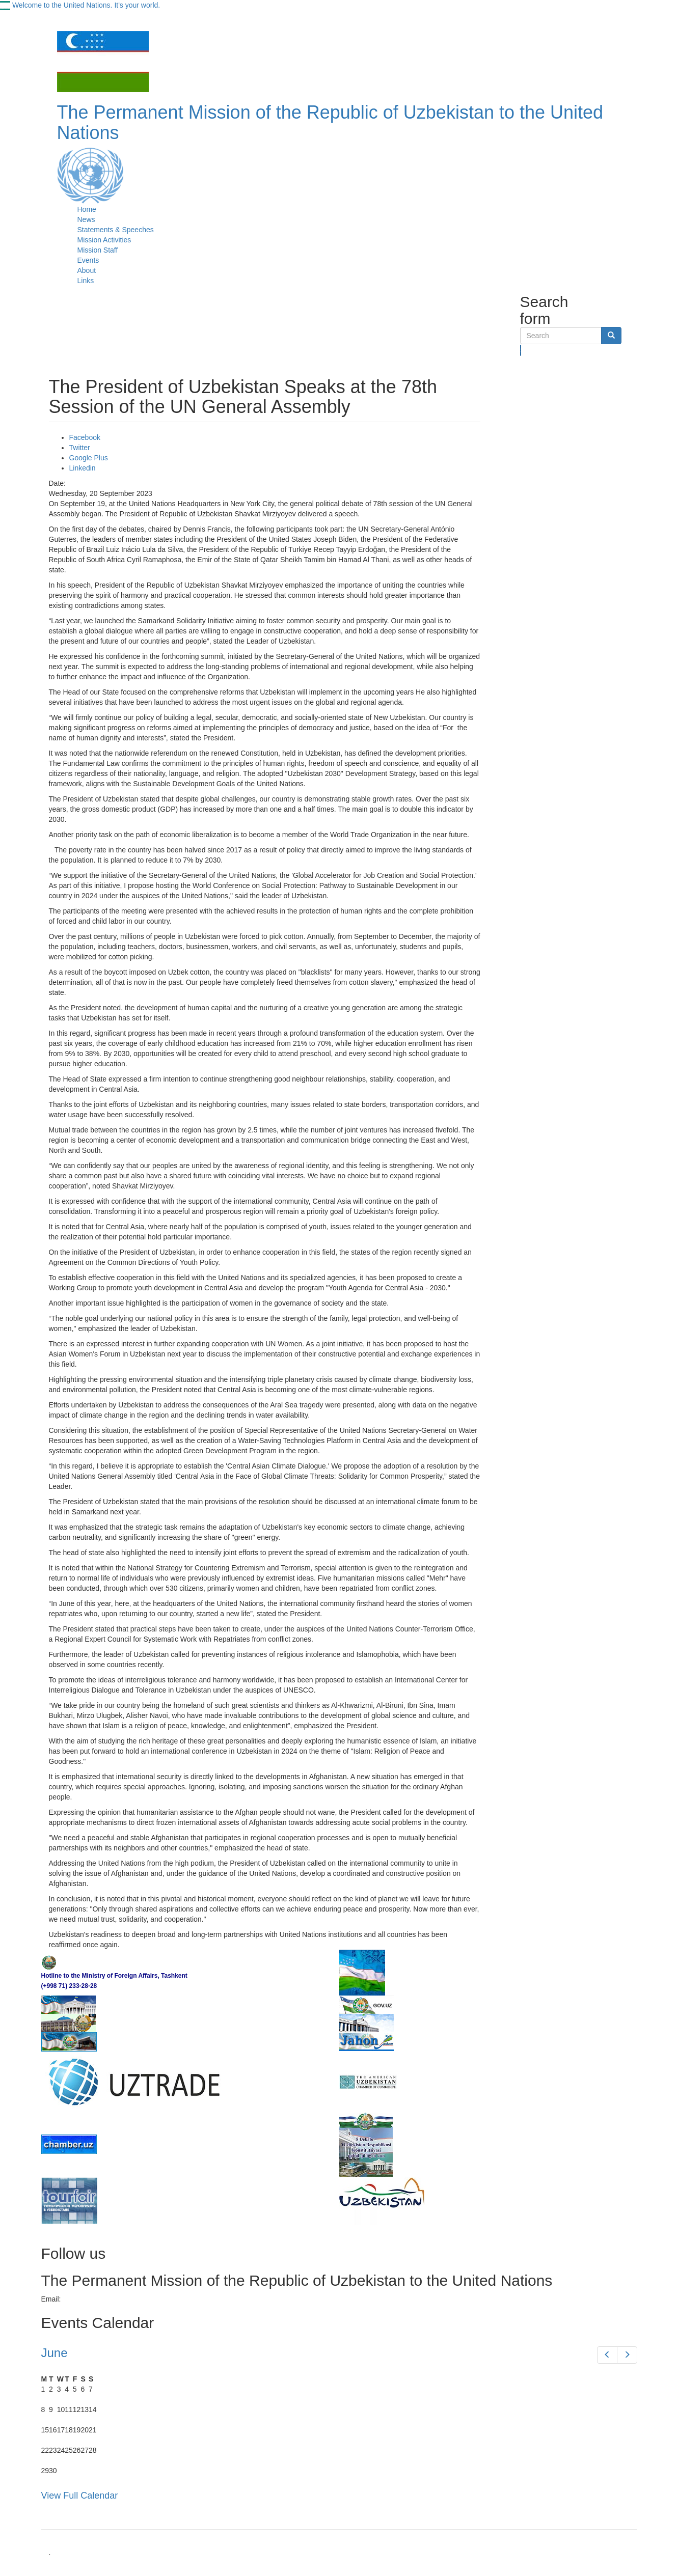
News (86, 219)
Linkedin (82, 468)
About (86, 270)
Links (85, 280)
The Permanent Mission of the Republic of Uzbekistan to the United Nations (330, 122)
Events (88, 260)
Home (86, 209)
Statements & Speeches (115, 230)
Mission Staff (97, 250)
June (54, 2353)
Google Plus (88, 458)
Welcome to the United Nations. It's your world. (86, 5)
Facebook (84, 437)
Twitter (79, 448)
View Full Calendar (79, 2495)
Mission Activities (104, 240)
